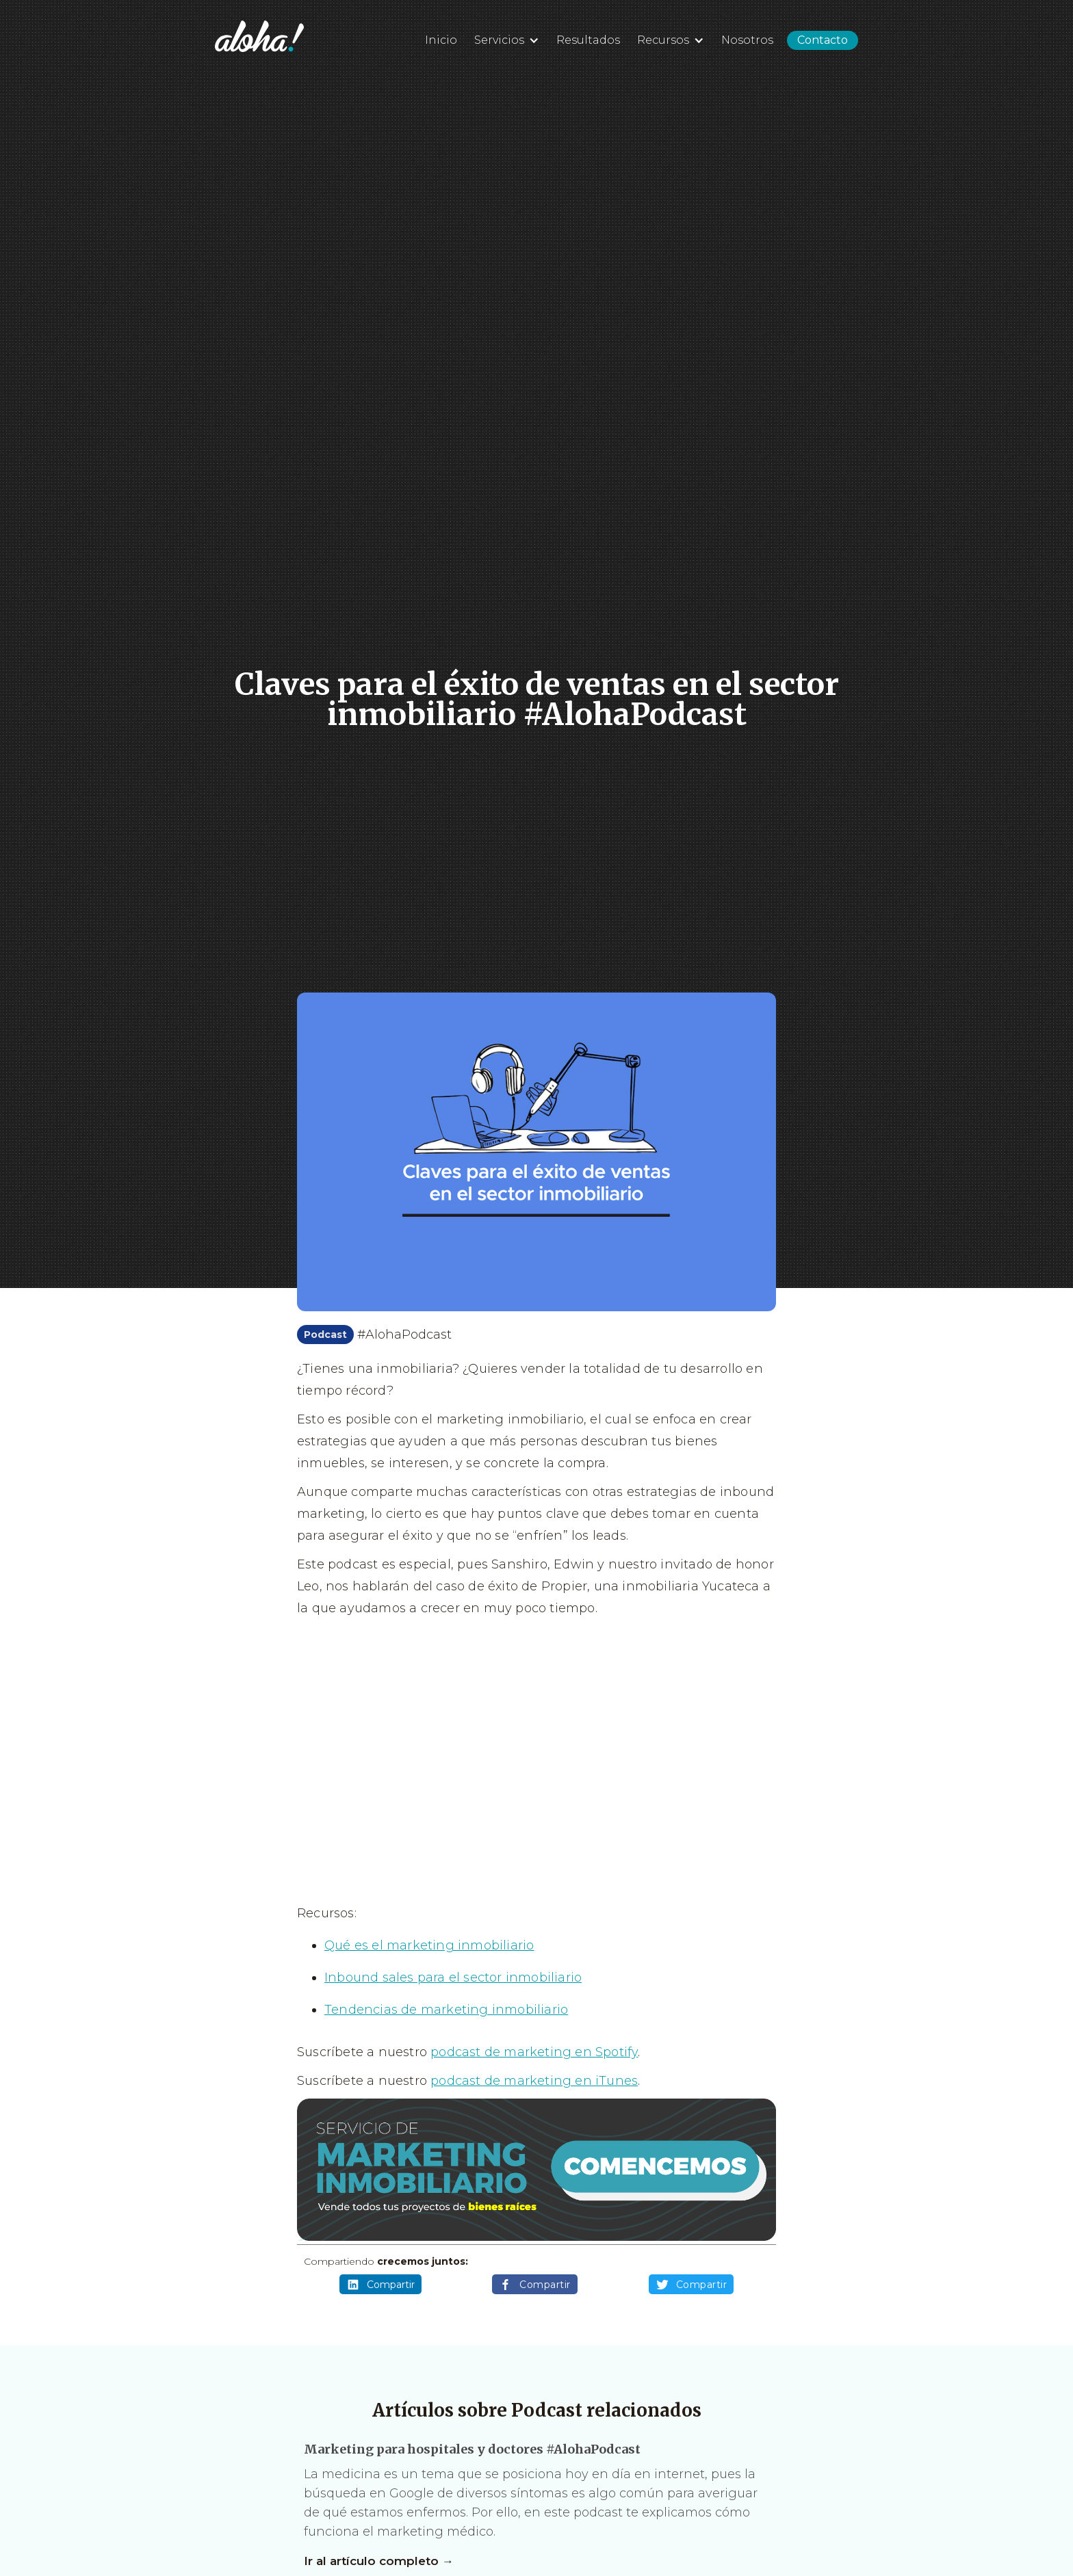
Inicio (441, 40)
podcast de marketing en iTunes (534, 2080)
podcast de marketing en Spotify (534, 2052)
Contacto (822, 40)
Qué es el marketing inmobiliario (429, 1945)
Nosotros (747, 40)
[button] (505, 38)
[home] (259, 36)
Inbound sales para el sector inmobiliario (453, 1977)
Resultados (588, 40)
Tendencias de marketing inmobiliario (446, 2009)
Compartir (380, 2284)
